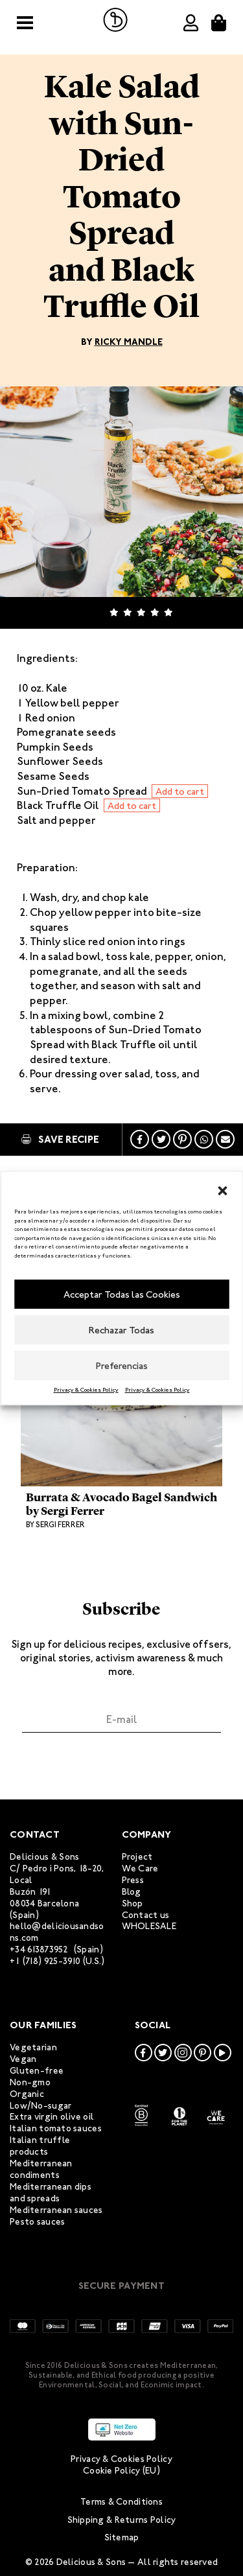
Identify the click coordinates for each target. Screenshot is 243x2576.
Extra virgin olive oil (52, 2116)
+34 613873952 (39, 1949)
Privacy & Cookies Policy (86, 1390)
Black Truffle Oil (59, 805)
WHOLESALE (149, 1926)
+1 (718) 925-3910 (45, 1961)
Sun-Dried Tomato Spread (83, 790)
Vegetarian (33, 2047)
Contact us (146, 1915)
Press (133, 1880)
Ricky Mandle (129, 341)
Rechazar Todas (121, 1330)
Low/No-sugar (40, 2105)
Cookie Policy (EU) (121, 2470)
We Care (140, 1868)
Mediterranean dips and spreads (50, 2192)
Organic (27, 2094)
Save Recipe (60, 1139)
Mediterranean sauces (56, 2210)
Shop (132, 1903)
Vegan (23, 2059)
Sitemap (121, 2537)
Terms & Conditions (121, 2501)
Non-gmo (30, 2082)
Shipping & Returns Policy (121, 2519)
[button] (222, 1188)
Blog (131, 1891)
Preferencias (122, 1366)
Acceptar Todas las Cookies (122, 1294)
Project (137, 1856)
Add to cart (180, 791)
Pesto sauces (37, 2221)
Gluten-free (37, 2070)
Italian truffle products (40, 2146)
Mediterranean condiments (41, 2169)
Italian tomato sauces (56, 2128)
